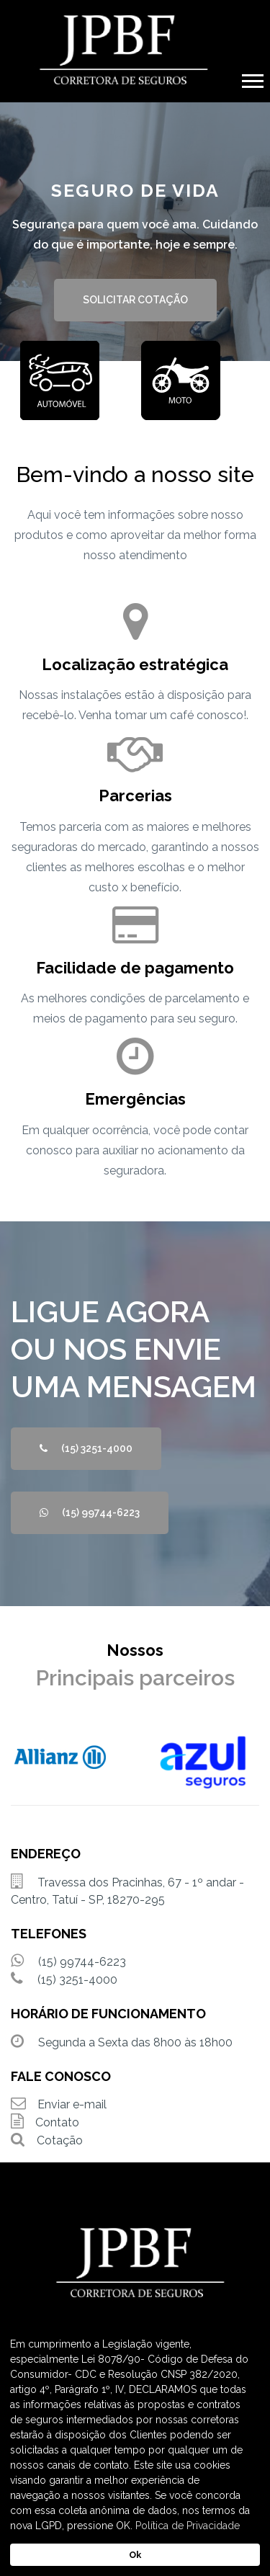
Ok (135, 2554)
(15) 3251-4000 (86, 1448)
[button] (251, 78)
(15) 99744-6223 (90, 1512)
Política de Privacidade (187, 2525)
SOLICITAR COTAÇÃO (135, 300)
